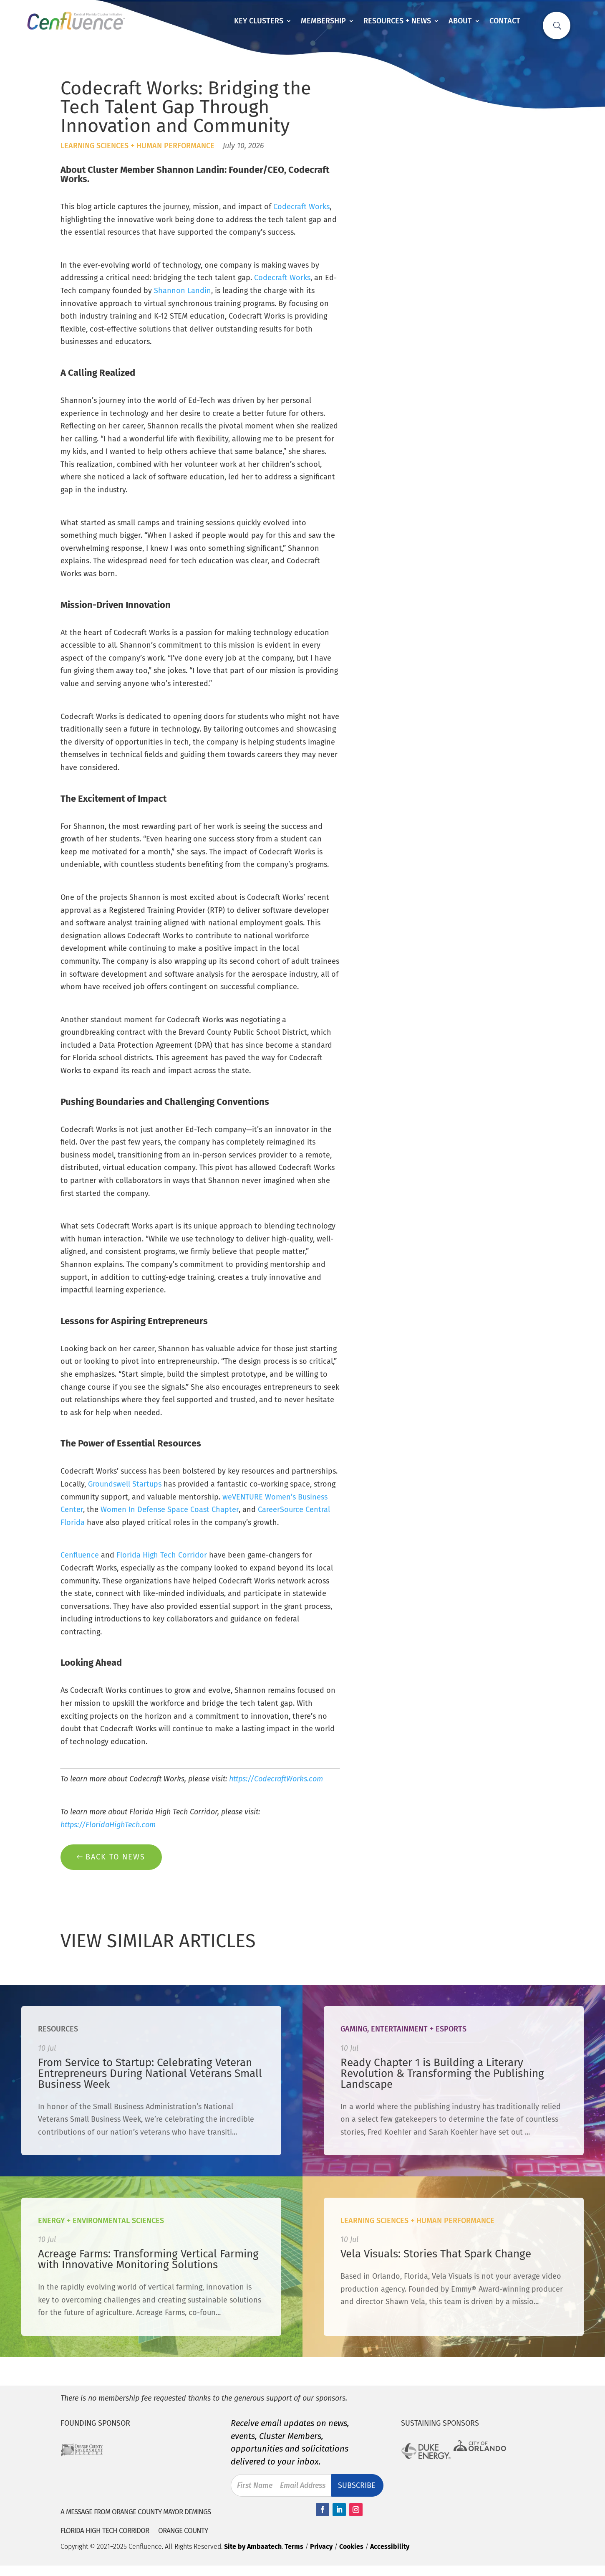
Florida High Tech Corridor (161, 1555)
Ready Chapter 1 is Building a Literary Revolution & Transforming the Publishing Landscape (442, 2073)
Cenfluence (79, 1555)
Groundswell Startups (124, 1484)
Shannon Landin (182, 290)
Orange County (183, 2530)
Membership (323, 21)
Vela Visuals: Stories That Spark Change (435, 2253)
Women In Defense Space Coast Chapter (170, 1509)
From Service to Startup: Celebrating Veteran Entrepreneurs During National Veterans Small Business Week (150, 2073)
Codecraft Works (301, 206)
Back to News (115, 1857)
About (460, 21)
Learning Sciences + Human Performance (137, 145)
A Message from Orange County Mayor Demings (135, 2512)
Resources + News (397, 21)
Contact (504, 21)
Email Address (303, 2484)
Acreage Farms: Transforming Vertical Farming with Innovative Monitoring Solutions (148, 2259)
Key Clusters (258, 21)
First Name (254, 2484)
